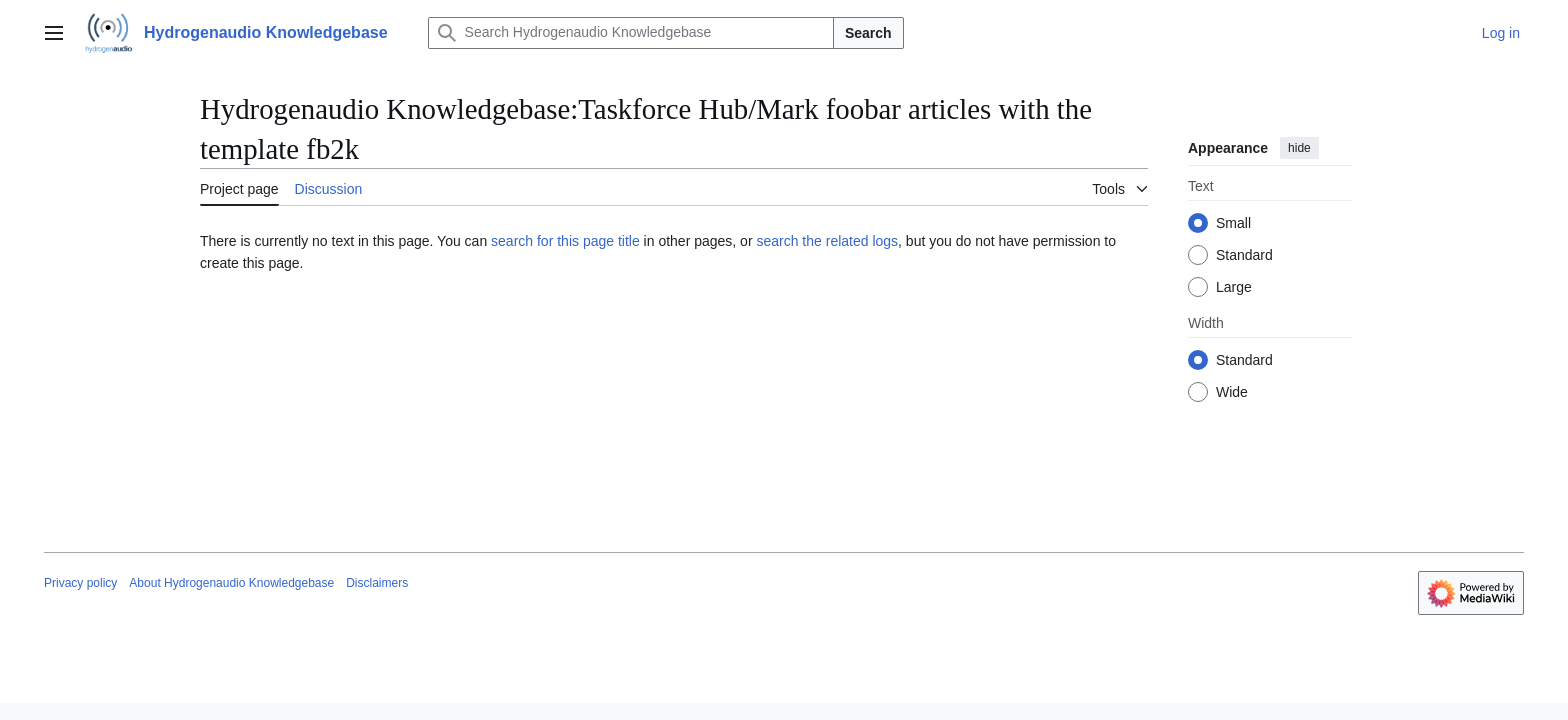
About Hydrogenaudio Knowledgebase (231, 583)
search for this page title (565, 241)
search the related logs (827, 241)
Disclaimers (377, 583)
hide (1299, 148)
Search (868, 33)
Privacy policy (80, 583)
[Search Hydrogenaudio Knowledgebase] (631, 33)
